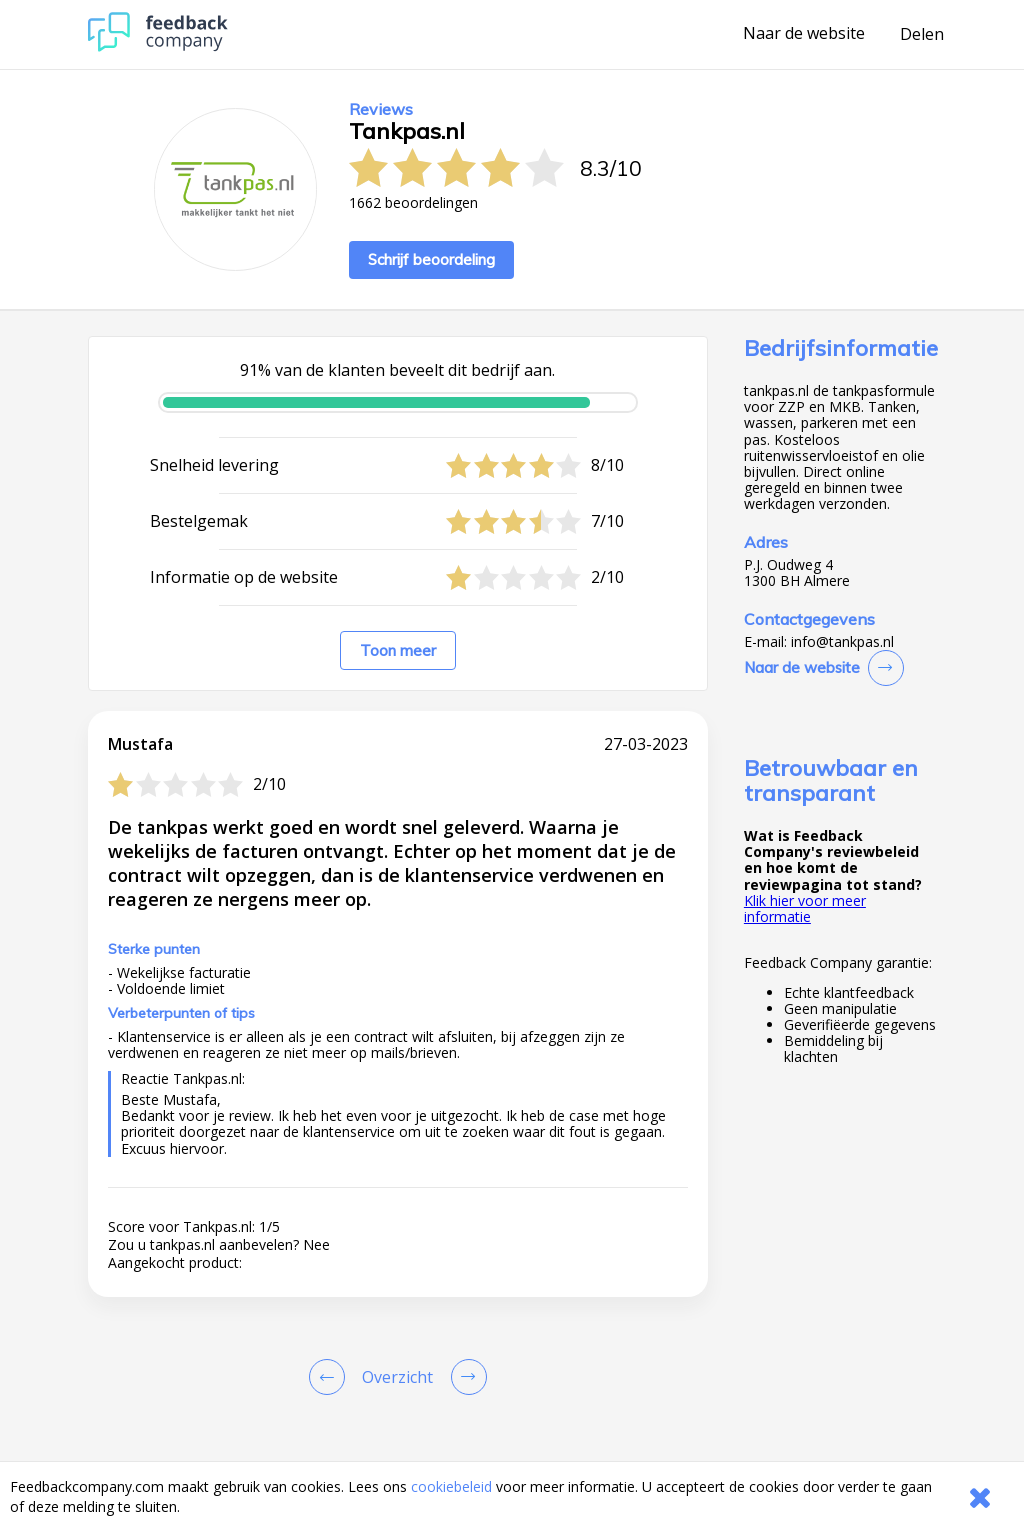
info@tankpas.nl (842, 642)
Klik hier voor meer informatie (805, 908)
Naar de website (804, 34)
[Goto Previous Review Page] (331, 1377)
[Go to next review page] (465, 1377)
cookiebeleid (451, 1486)
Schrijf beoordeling (431, 259)
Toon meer (398, 650)
